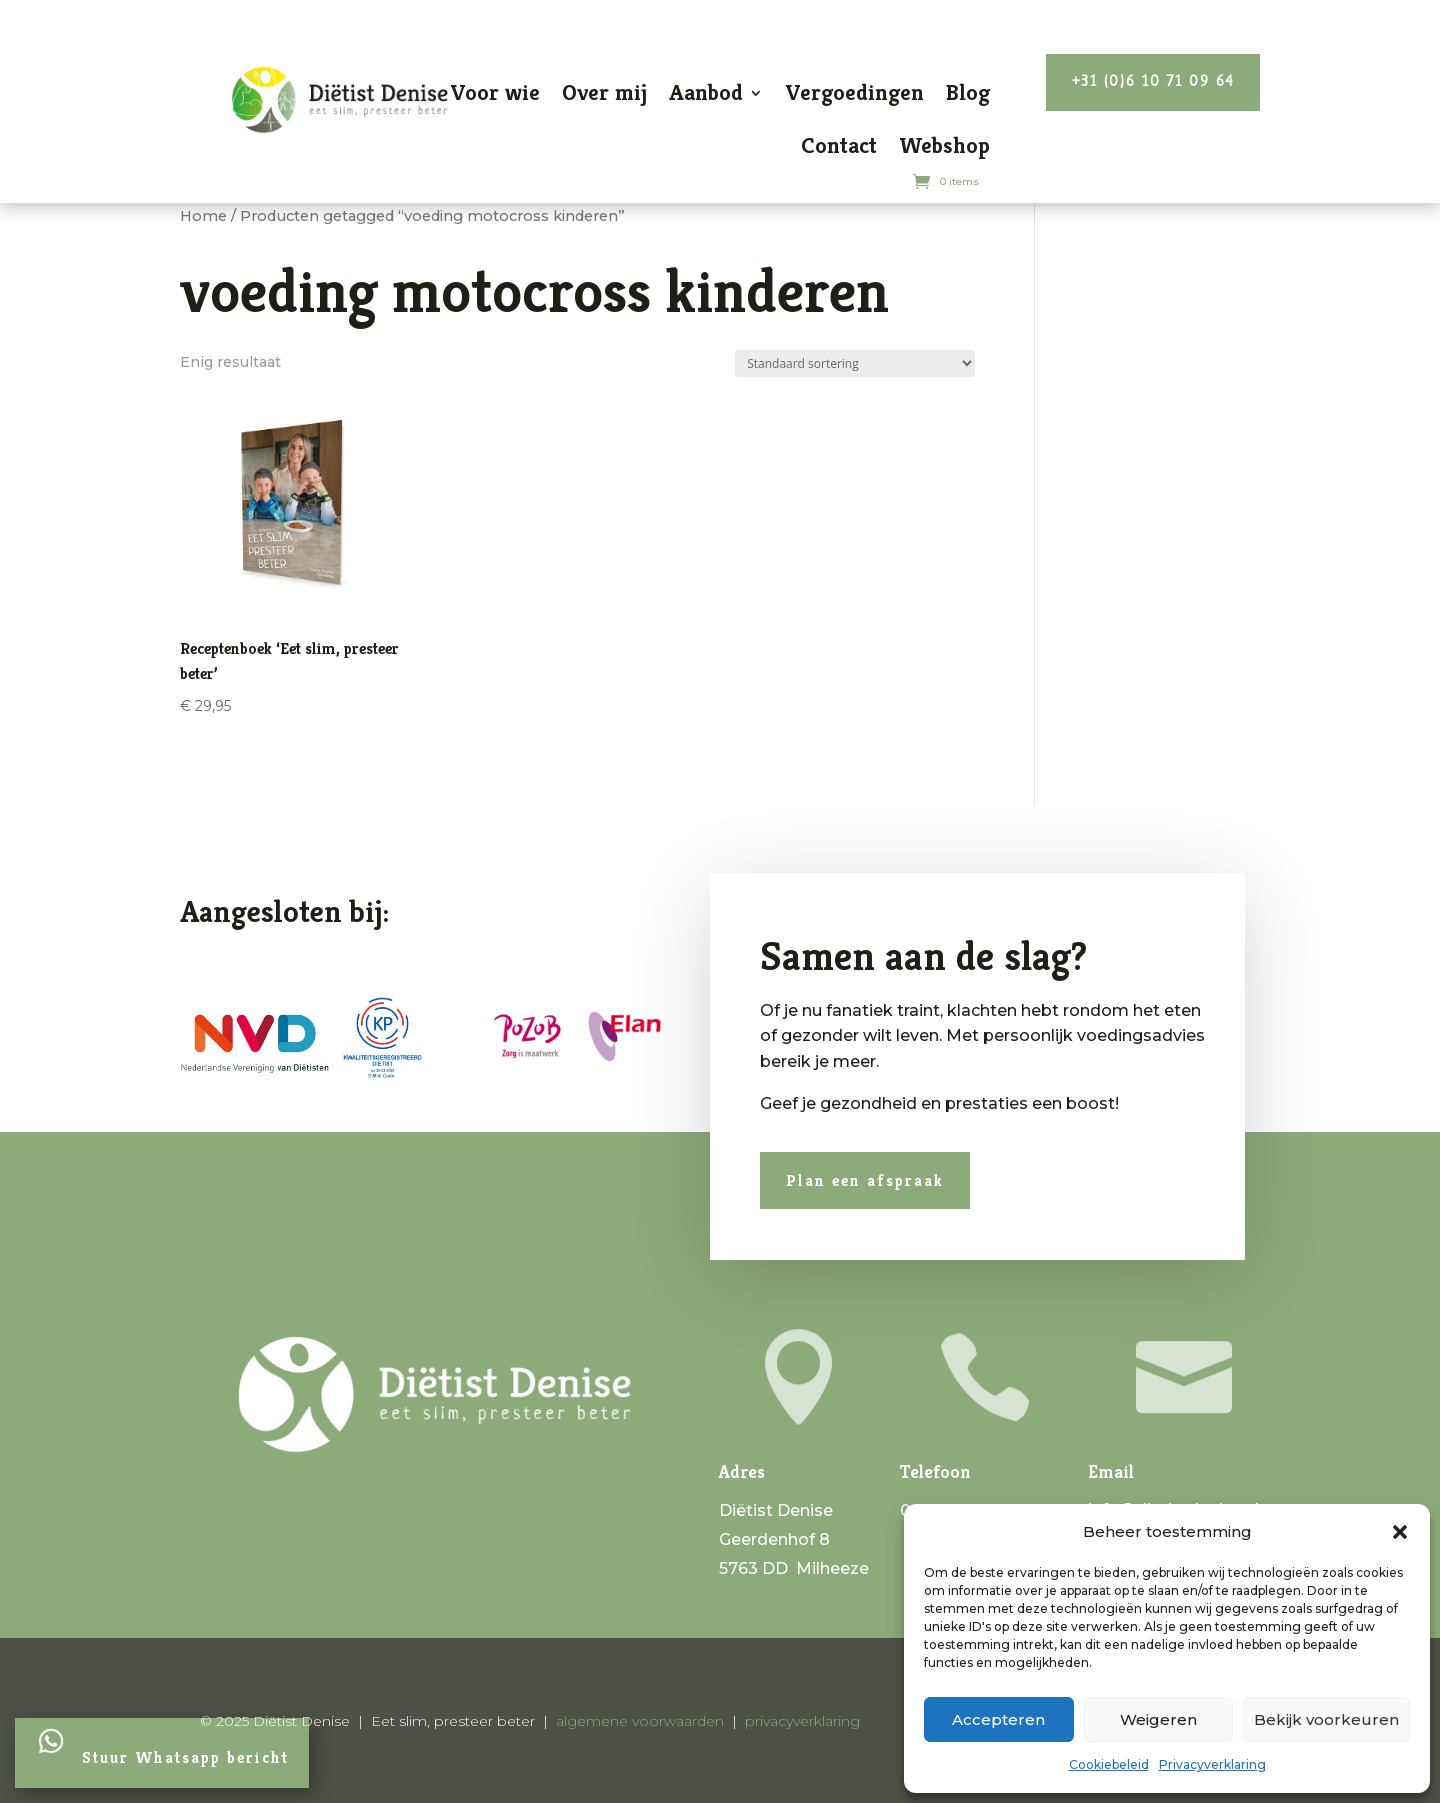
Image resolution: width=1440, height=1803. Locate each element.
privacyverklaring (802, 1721)
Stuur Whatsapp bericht (185, 1757)
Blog (968, 92)
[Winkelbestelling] (855, 363)
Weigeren (1158, 1719)
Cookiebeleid (1109, 1764)
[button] (1400, 1532)
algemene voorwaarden (640, 1721)
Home (203, 216)
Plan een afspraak (829, 1176)
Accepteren (998, 1719)
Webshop (944, 145)
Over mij (604, 92)
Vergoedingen (854, 92)
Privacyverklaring (1212, 1764)
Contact (839, 145)
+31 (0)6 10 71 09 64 (1153, 82)
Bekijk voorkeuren (1326, 1719)
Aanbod (706, 92)
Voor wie (495, 92)
